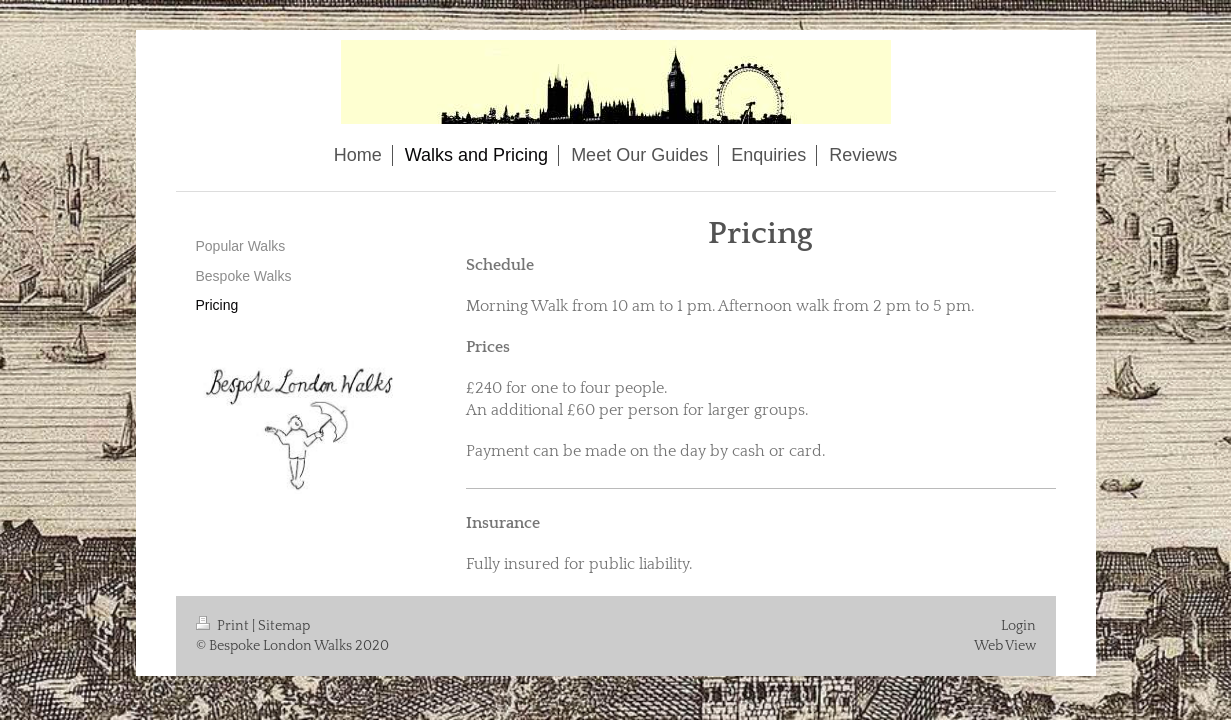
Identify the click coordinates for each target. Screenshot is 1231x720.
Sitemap (284, 626)
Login (1018, 626)
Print (224, 626)
